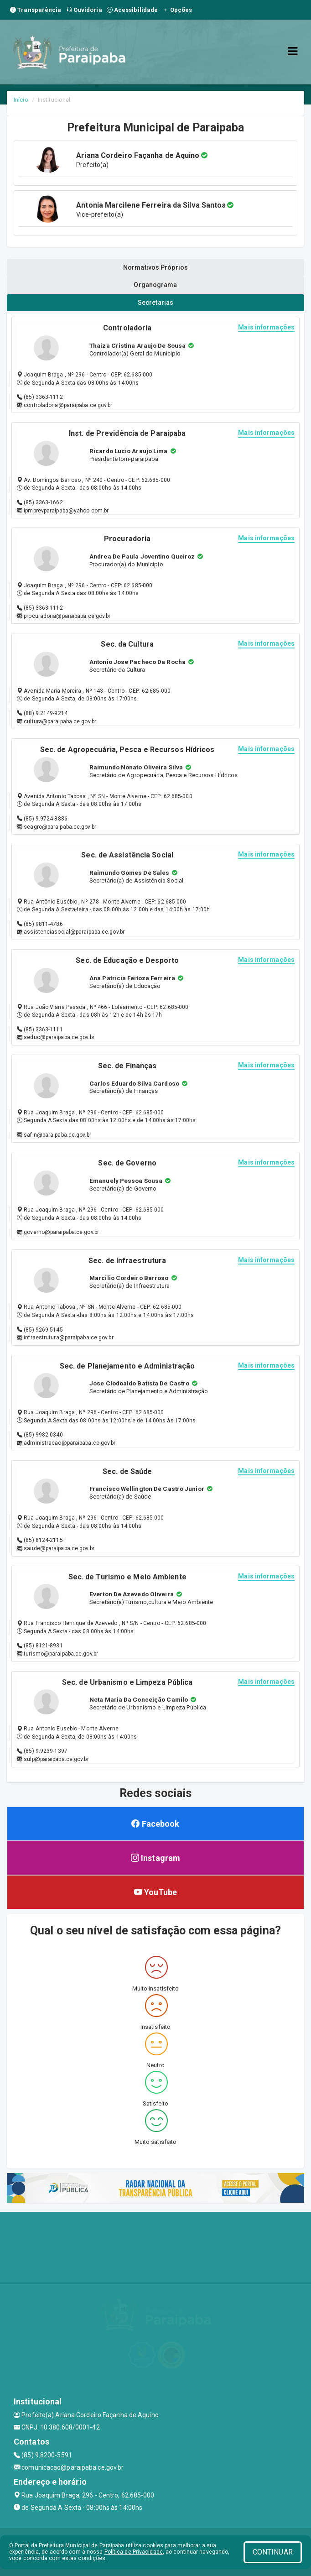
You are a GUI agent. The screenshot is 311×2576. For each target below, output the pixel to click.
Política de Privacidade (133, 2552)
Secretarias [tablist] (155, 302)
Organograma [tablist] (155, 284)
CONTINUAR (273, 2552)
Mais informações (266, 327)
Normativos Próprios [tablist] (155, 267)
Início (21, 99)
